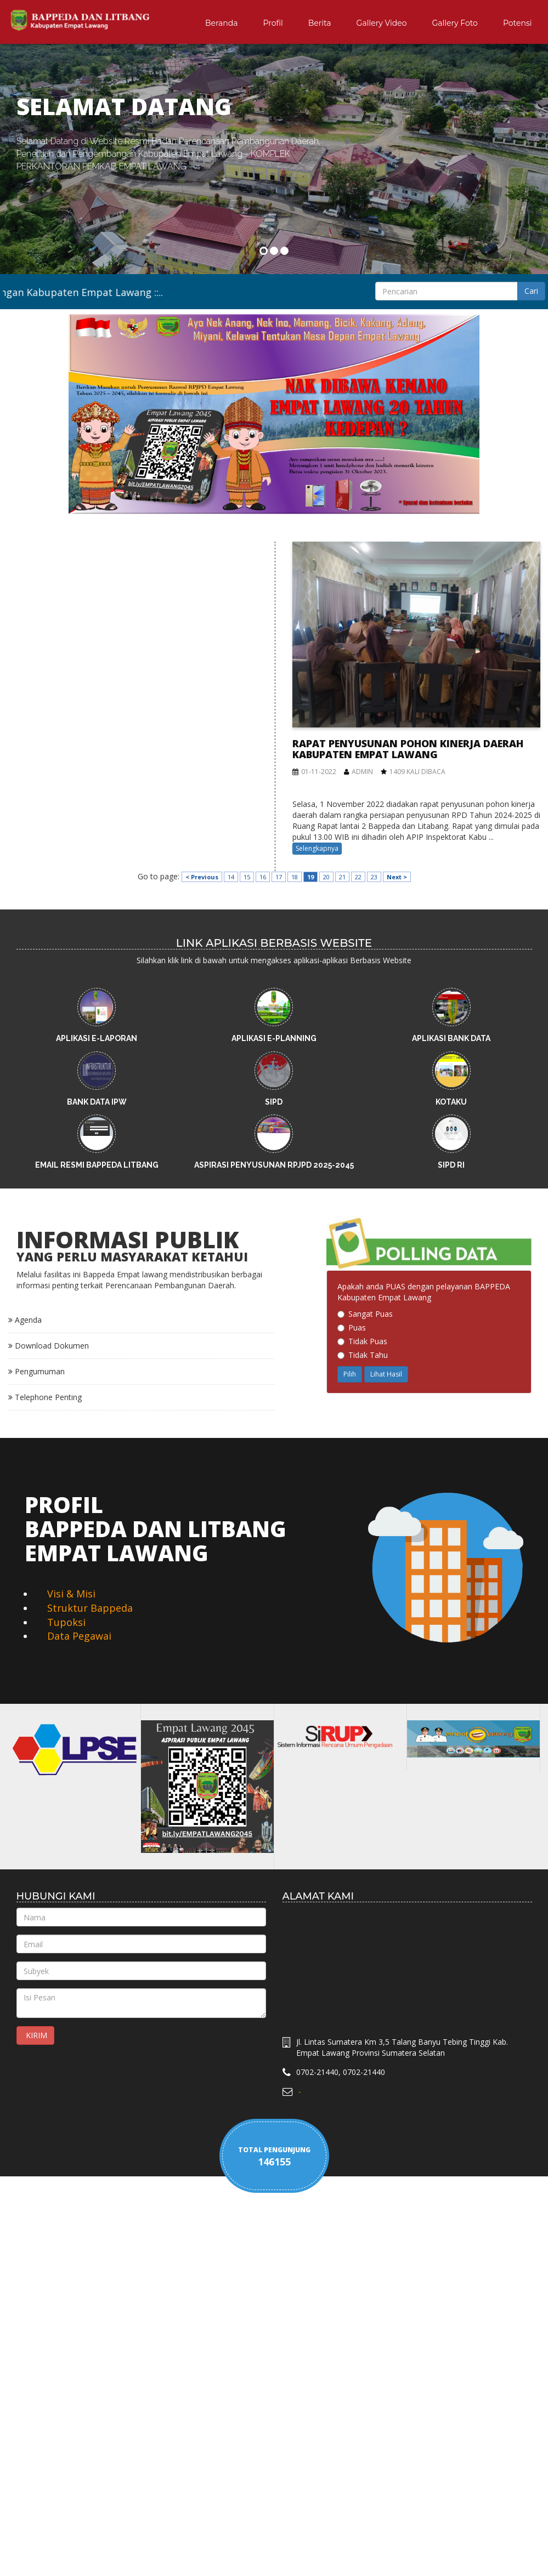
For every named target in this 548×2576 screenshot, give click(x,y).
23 (374, 877)
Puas (351, 1327)
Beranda (221, 23)
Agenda (25, 1320)
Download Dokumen (48, 1345)
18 (294, 877)
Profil (273, 23)
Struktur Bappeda (90, 1607)
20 (326, 877)
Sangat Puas (365, 1314)
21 (342, 877)
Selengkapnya (317, 848)
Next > (397, 877)
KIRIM (35, 2035)
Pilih (349, 1374)
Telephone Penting (45, 1397)
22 (358, 877)
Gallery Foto (454, 23)
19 (310, 877)
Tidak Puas (362, 1341)
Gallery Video (382, 23)
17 (278, 877)
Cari (531, 291)
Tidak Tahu (362, 1355)
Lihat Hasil (386, 1374)
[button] (24, 205)
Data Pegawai (79, 1635)
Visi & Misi (71, 1593)
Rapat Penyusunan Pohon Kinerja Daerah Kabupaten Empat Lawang (407, 749)
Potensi (517, 23)
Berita (319, 23)
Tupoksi (66, 1622)
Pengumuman (36, 1371)
